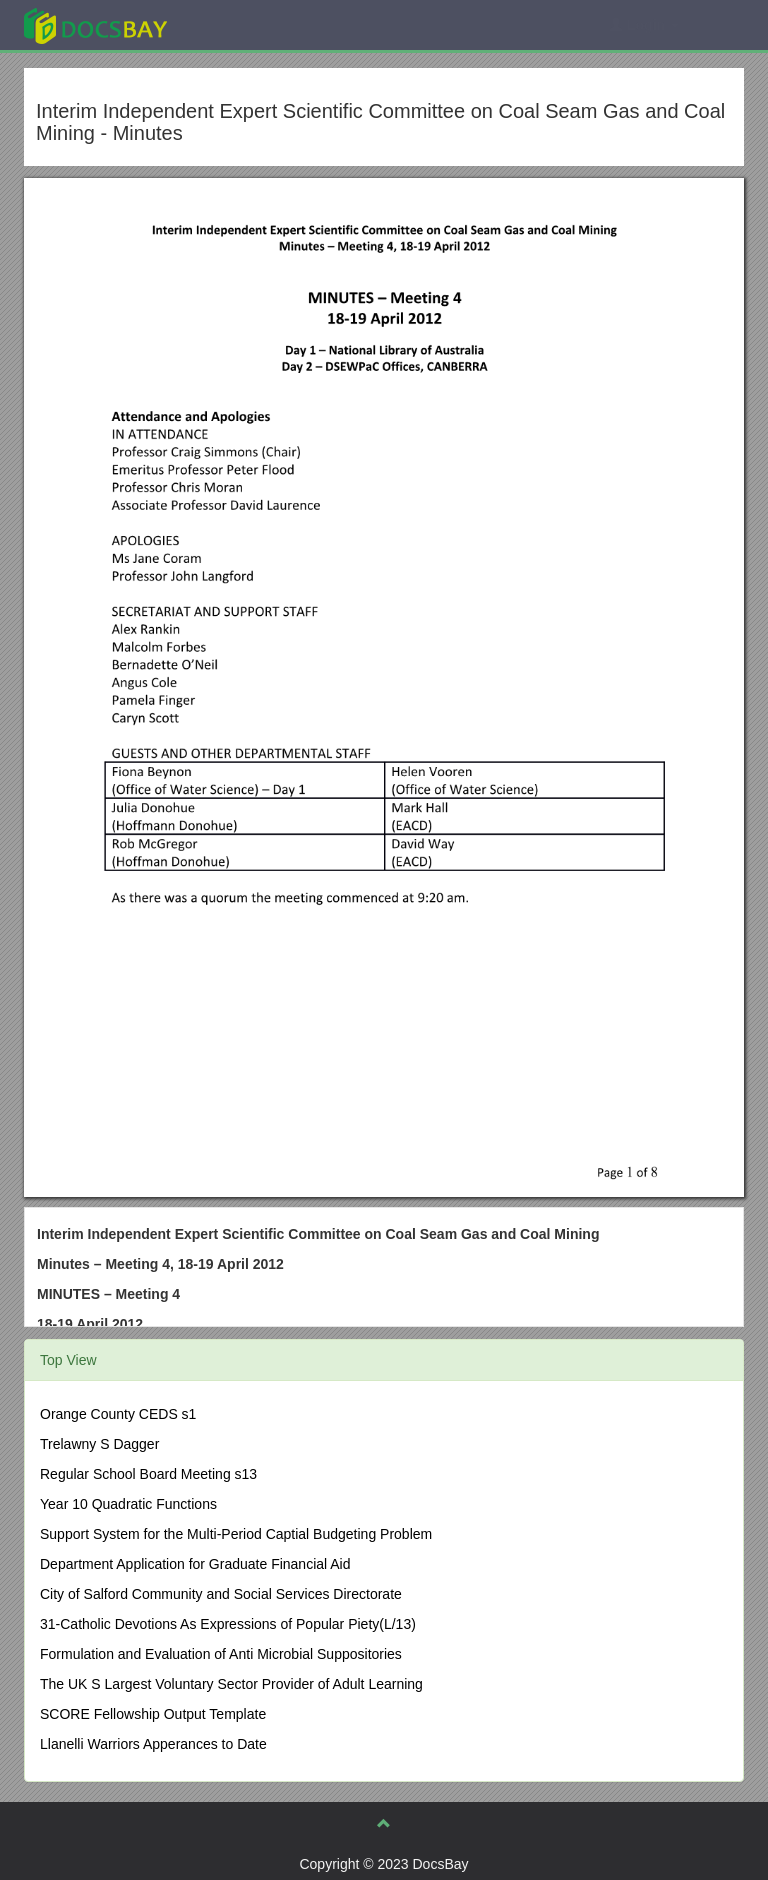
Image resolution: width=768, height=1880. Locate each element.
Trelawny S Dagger (99, 1444)
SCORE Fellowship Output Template (153, 1714)
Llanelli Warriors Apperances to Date (153, 1744)
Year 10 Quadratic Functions (128, 1504)
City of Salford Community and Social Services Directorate (221, 1594)
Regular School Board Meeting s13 (148, 1474)
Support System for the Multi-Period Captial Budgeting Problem (236, 1534)
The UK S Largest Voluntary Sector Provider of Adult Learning (231, 1684)
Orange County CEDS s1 (118, 1414)
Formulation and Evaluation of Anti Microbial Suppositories (221, 1654)
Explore (245, 24)
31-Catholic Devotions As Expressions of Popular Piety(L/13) (228, 1624)
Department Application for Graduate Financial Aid (195, 1564)
